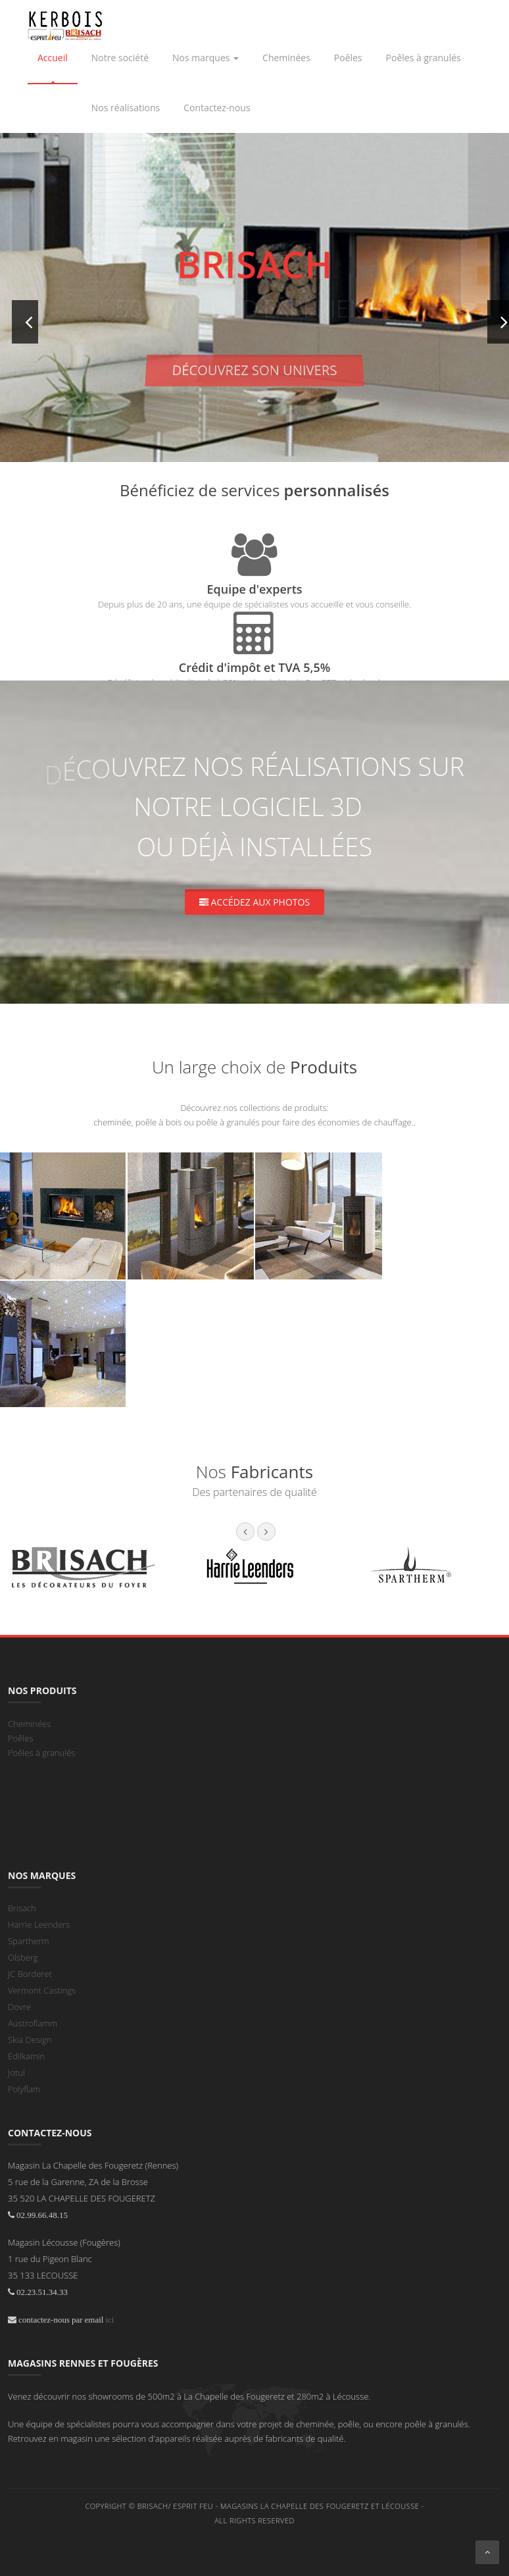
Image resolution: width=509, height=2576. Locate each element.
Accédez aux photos (254, 902)
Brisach (22, 1908)
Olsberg (23, 1957)
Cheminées (29, 1724)
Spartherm (28, 1941)
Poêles (21, 1738)
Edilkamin (26, 2056)
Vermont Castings (42, 1990)
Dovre (19, 2007)
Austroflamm (32, 2023)
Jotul (16, 2072)
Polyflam (24, 2089)
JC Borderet (30, 1974)
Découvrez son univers (254, 369)
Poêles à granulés (41, 1753)
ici (109, 2319)
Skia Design (29, 2040)
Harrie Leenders (39, 1924)
